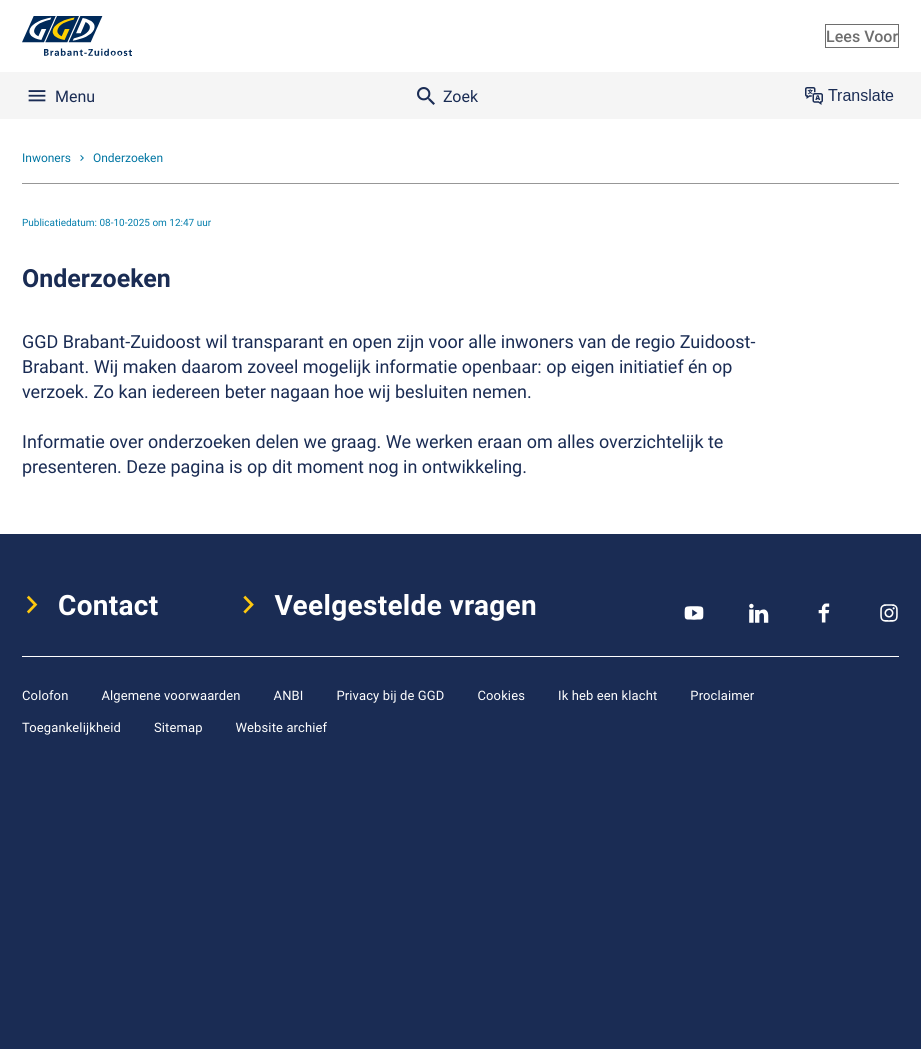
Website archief (282, 727)
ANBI (289, 695)
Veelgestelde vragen (406, 605)
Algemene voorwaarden (170, 695)
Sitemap (178, 727)
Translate (849, 96)
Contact (108, 605)
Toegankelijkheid (71, 727)
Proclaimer (722, 695)
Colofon (45, 695)
